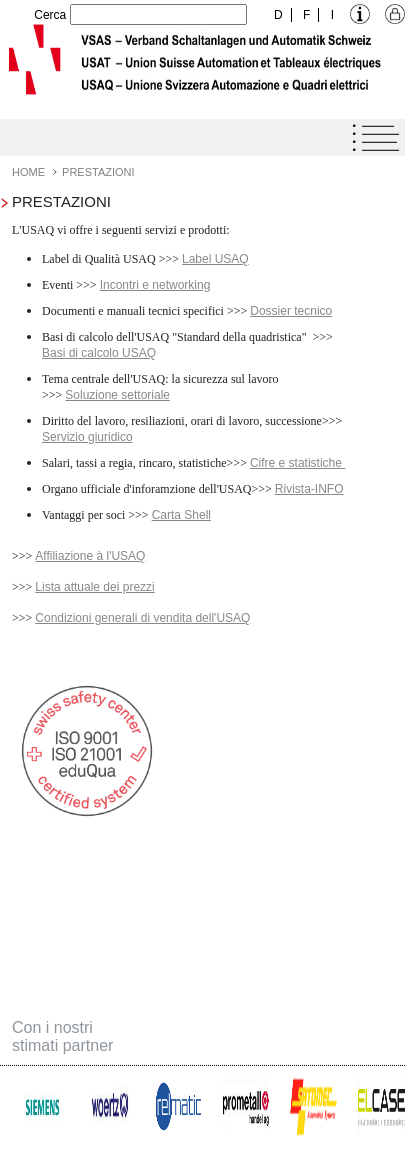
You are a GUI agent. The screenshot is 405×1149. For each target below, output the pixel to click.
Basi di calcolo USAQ (99, 353)
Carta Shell (181, 515)
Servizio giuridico (87, 437)
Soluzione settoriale (117, 395)
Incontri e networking (155, 285)
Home (28, 172)
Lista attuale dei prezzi (94, 587)
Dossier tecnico (291, 311)
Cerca (50, 15)
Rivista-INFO (309, 489)
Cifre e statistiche (297, 463)
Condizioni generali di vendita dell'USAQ (142, 618)
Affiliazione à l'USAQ (90, 556)
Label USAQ (215, 259)
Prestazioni (98, 172)
